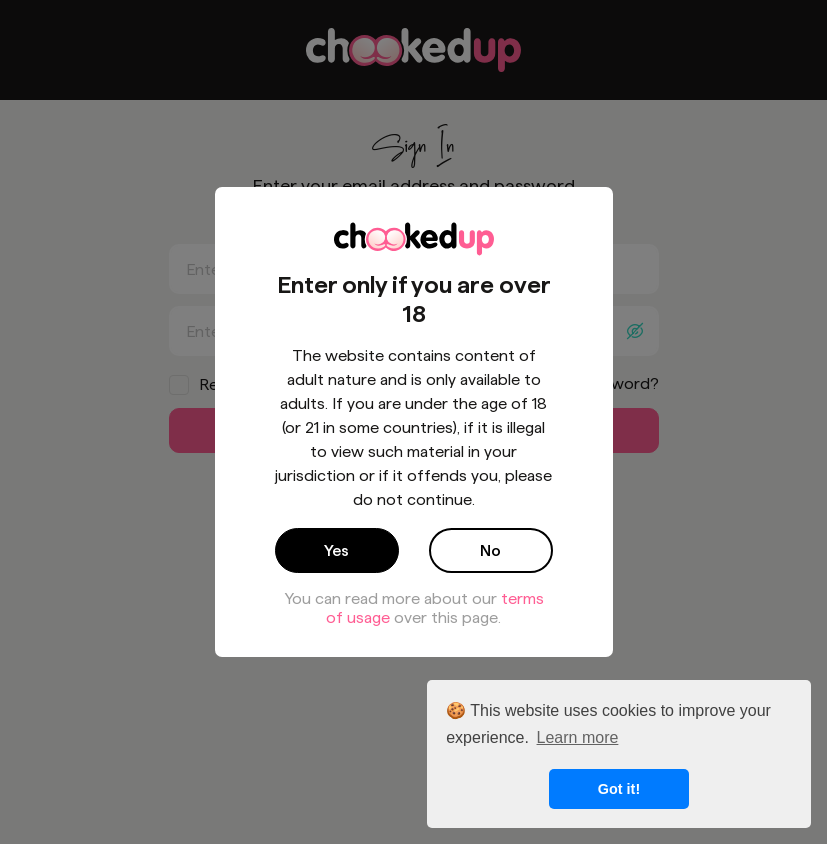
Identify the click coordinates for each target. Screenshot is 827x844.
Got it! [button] (619, 789)
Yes (336, 550)
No (490, 550)
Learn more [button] (578, 737)
